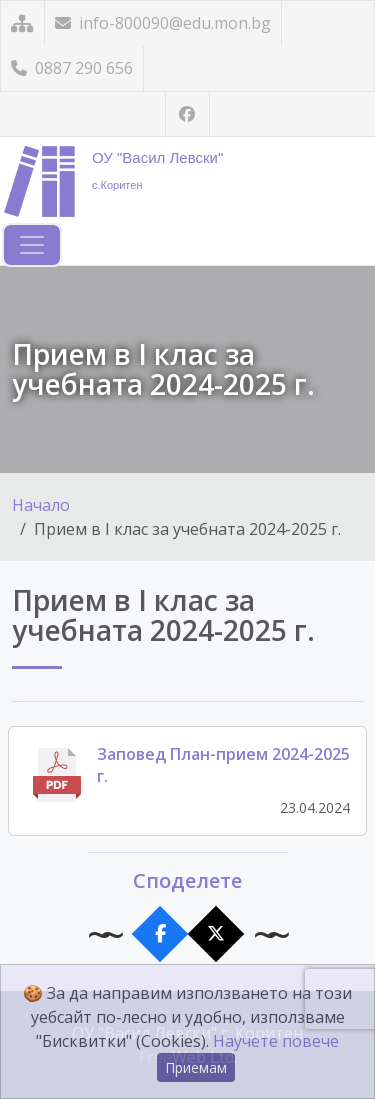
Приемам (196, 1067)
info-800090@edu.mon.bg (163, 23)
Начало (41, 505)
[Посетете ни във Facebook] (187, 114)
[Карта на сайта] (22, 23)
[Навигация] (32, 245)
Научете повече (276, 1041)
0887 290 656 (72, 68)
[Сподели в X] (215, 934)
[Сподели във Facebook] (159, 934)
